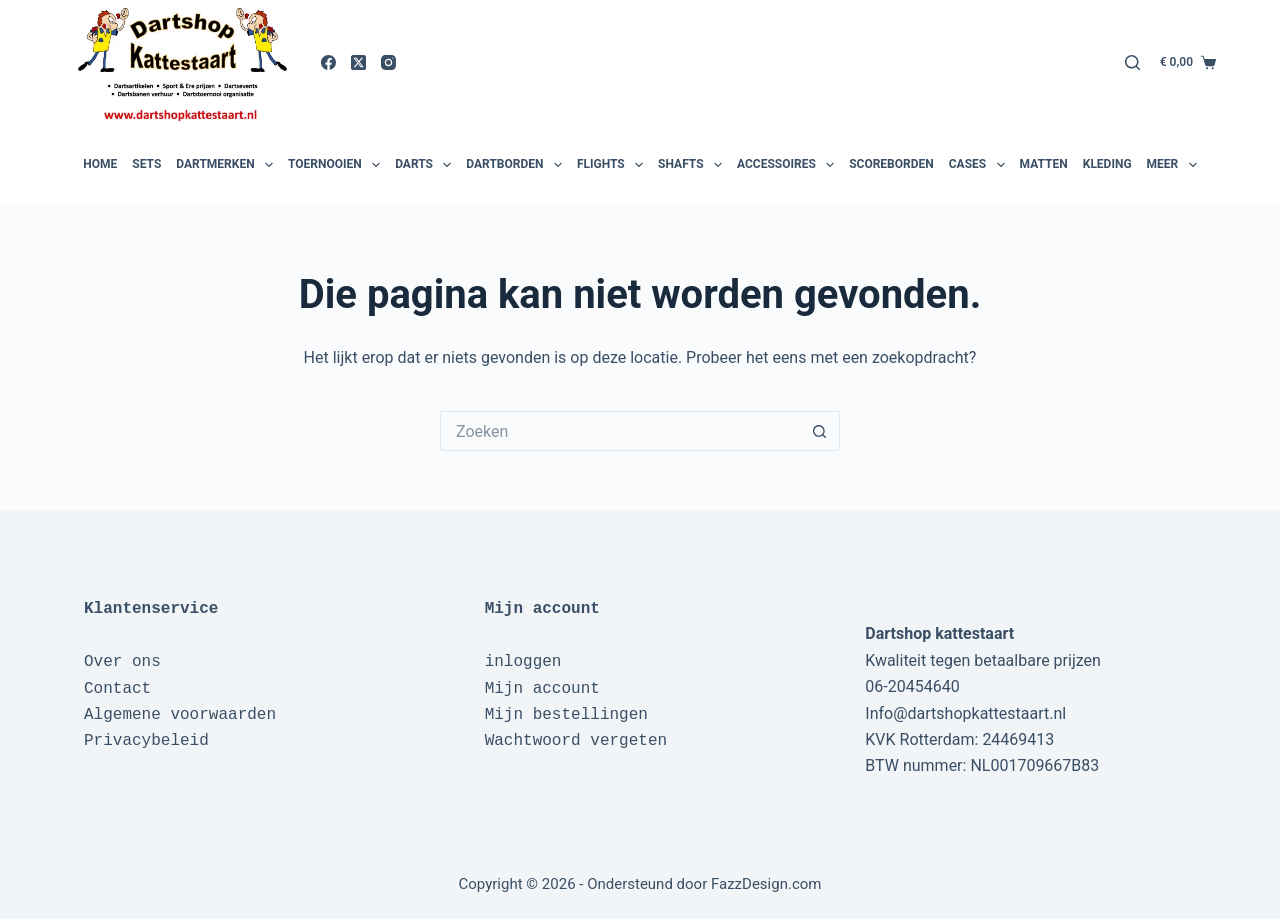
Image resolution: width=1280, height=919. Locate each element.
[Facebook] (328, 62)
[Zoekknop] (820, 431)
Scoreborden (891, 164)
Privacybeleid (146, 741)
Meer (1174, 165)
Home (100, 164)
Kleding (1107, 164)
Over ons (122, 662)
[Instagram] (388, 62)
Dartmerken (227, 165)
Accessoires (788, 165)
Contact (117, 689)
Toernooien (336, 165)
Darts (425, 165)
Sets (146, 164)
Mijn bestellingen (566, 715)
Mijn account (542, 689)
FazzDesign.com (766, 884)
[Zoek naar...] (620, 431)
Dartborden (516, 165)
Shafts (692, 165)
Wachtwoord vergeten (576, 741)
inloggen (523, 662)
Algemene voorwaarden (180, 715)
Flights (612, 165)
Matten (1044, 164)
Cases (979, 165)
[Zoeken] (1132, 62)
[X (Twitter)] (358, 62)
